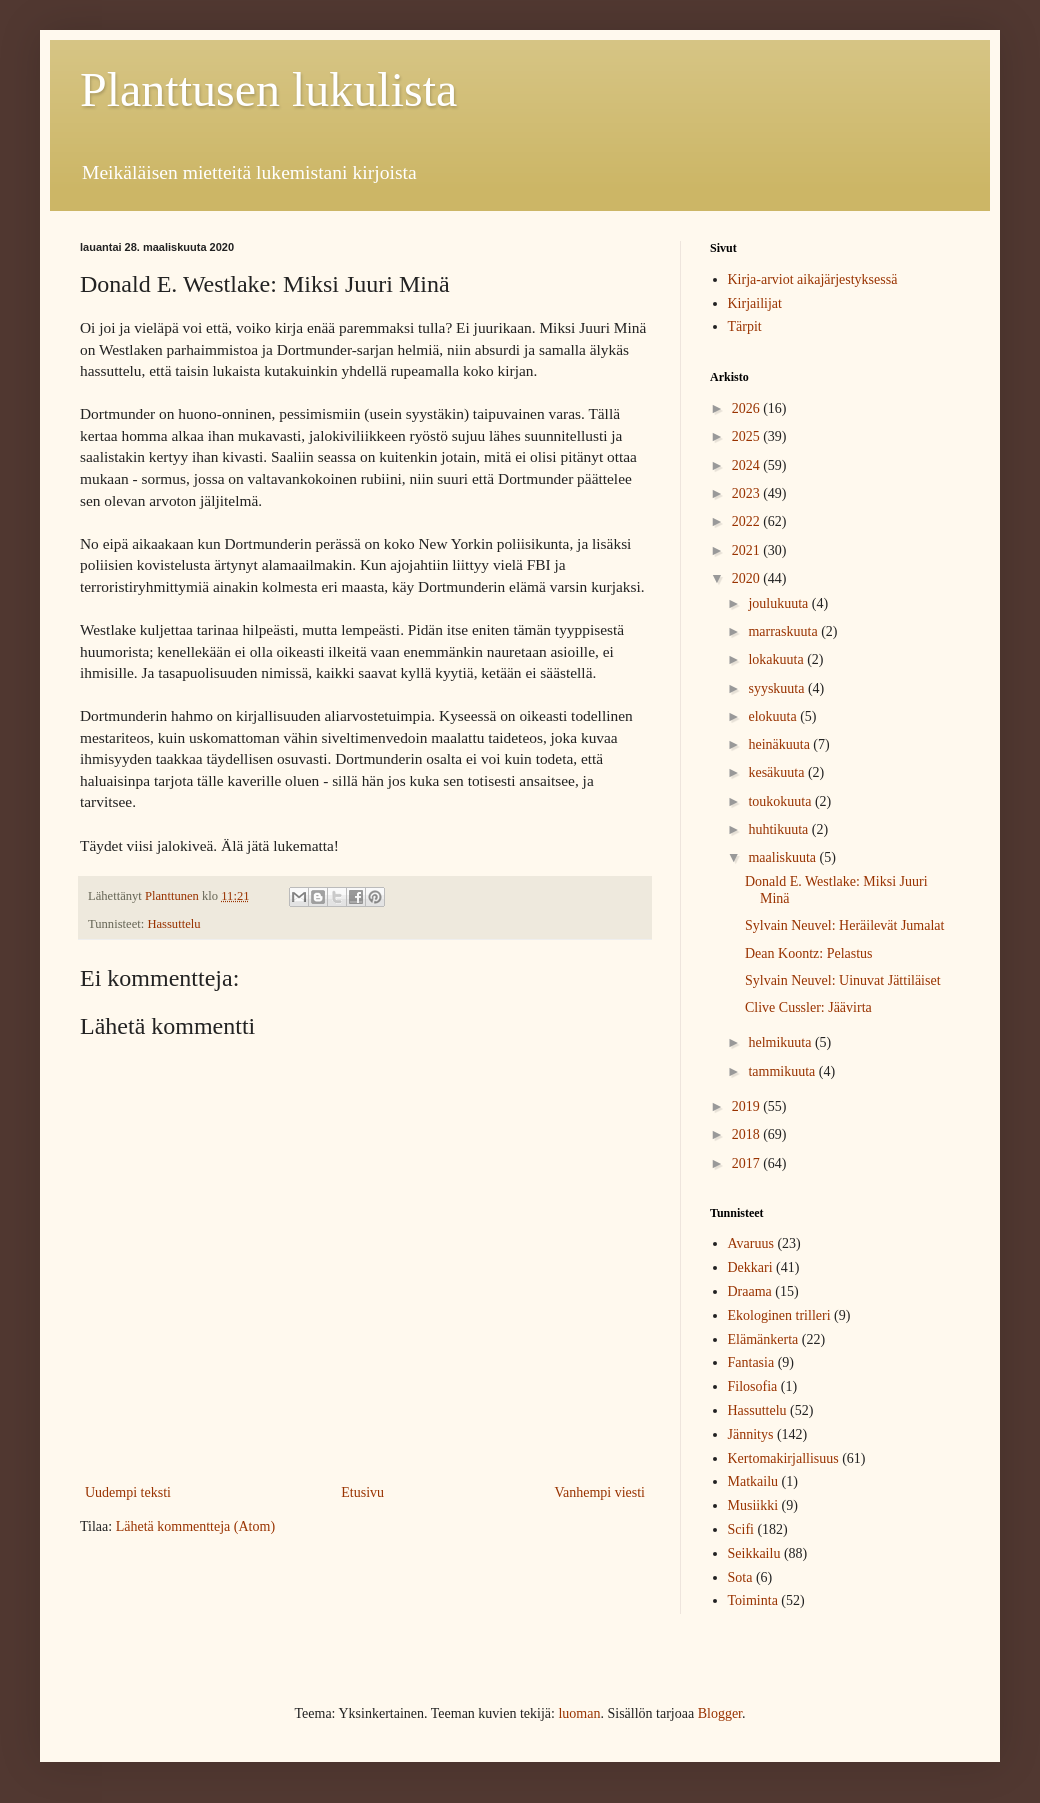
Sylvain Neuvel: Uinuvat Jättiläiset (843, 980)
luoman (579, 1713)
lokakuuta (777, 659)
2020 (748, 578)
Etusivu (362, 1492)
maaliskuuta (783, 857)
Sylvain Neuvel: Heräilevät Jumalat (844, 925)
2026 (748, 408)
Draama (750, 1291)
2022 (748, 521)
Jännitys (751, 1434)
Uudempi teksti (128, 1492)
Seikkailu (754, 1553)
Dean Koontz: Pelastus (809, 953)
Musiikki (753, 1505)
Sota (740, 1577)
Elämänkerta (763, 1339)
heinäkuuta (780, 744)
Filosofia (753, 1386)
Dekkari (750, 1267)
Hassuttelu (173, 924)
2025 (748, 436)
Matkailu (753, 1481)
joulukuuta (779, 603)
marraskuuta (784, 631)
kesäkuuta (777, 772)
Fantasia (751, 1362)
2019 (748, 1106)
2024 (748, 465)
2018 (748, 1134)
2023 (748, 493)
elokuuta (774, 716)
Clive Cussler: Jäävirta (808, 1007)
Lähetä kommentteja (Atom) (195, 1526)
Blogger (720, 1713)
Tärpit (745, 326)
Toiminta (753, 1600)
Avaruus (751, 1243)
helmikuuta (781, 1042)
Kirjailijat (755, 303)
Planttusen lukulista (268, 89)
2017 (748, 1163)
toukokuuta (781, 801)
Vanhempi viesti (599, 1492)
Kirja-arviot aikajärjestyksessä (813, 279)
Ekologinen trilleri (779, 1315)
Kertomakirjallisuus (783, 1458)
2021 (748, 550)
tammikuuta (783, 1071)
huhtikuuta (779, 829)
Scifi (741, 1529)
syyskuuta (778, 688)
